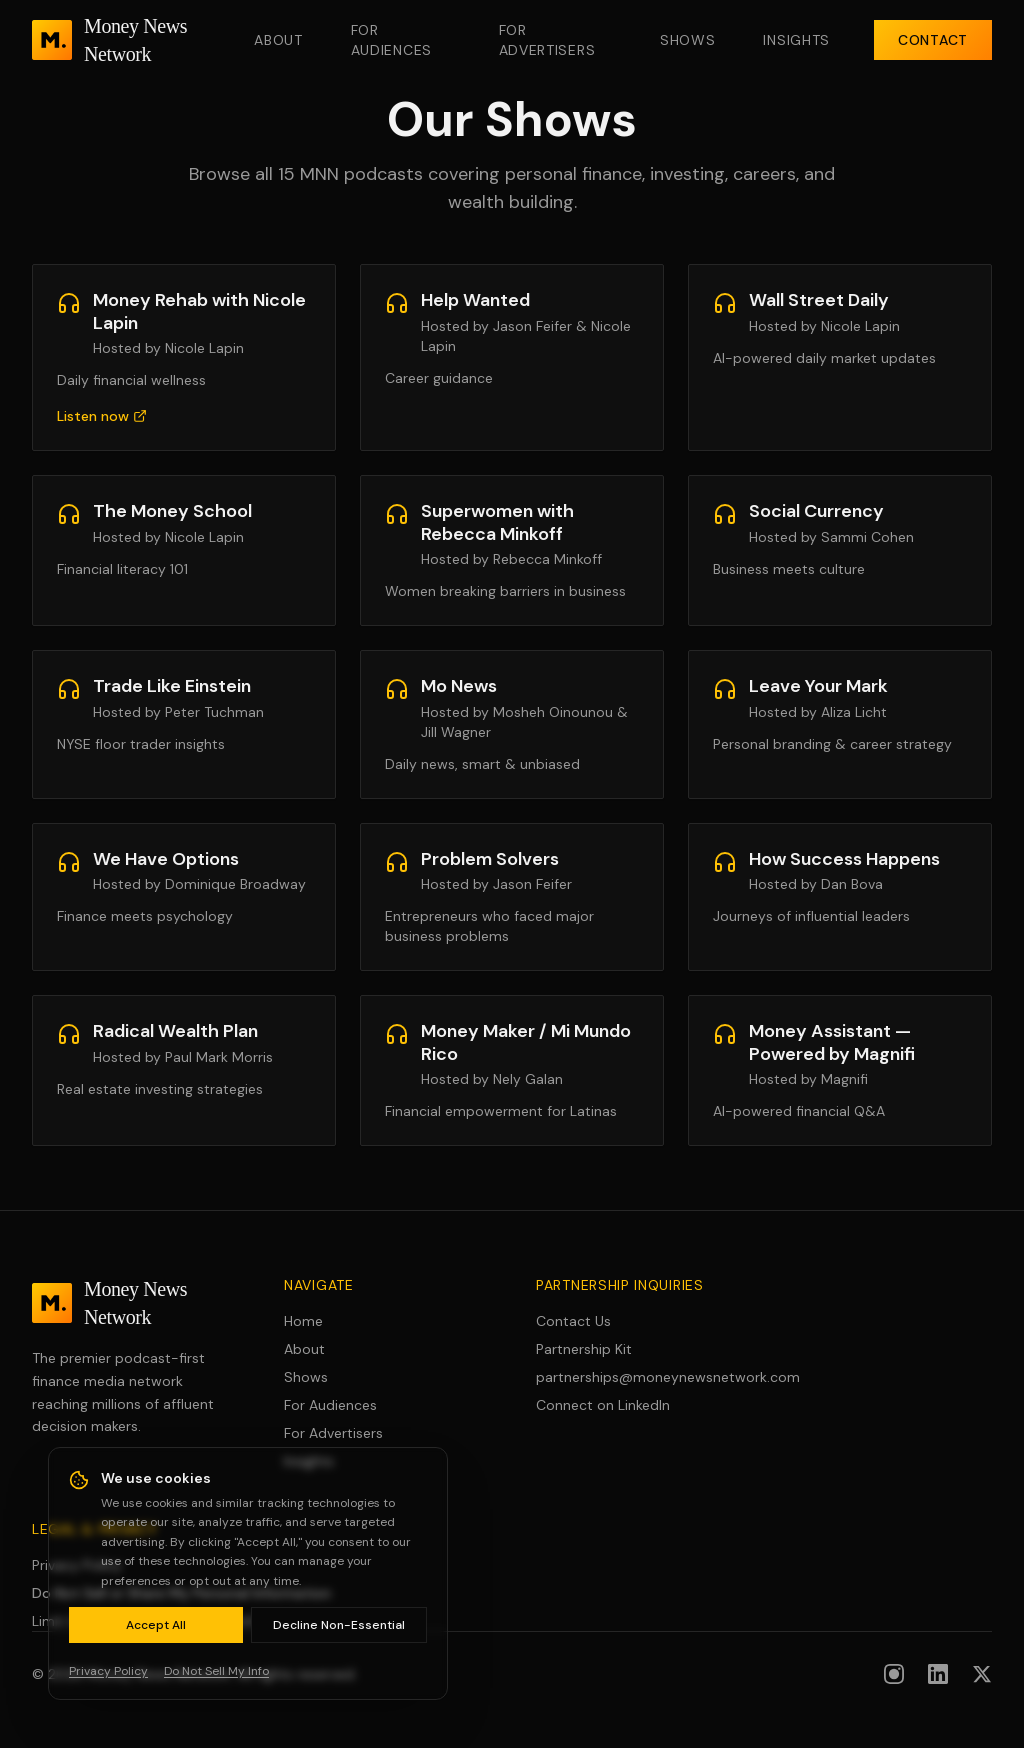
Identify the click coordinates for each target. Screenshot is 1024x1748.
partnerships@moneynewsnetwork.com (638, 1377)
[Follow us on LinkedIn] (938, 1674)
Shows (688, 40)
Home (303, 1321)
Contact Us (573, 1321)
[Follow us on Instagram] (894, 1674)
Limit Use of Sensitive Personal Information (173, 1621)
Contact (933, 40)
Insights (796, 40)
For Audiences (391, 40)
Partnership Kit (584, 1349)
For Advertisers (547, 40)
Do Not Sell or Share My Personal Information (181, 1593)
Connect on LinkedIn (603, 1405)
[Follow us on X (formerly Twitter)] (982, 1674)
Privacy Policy (77, 1565)
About (278, 40)
